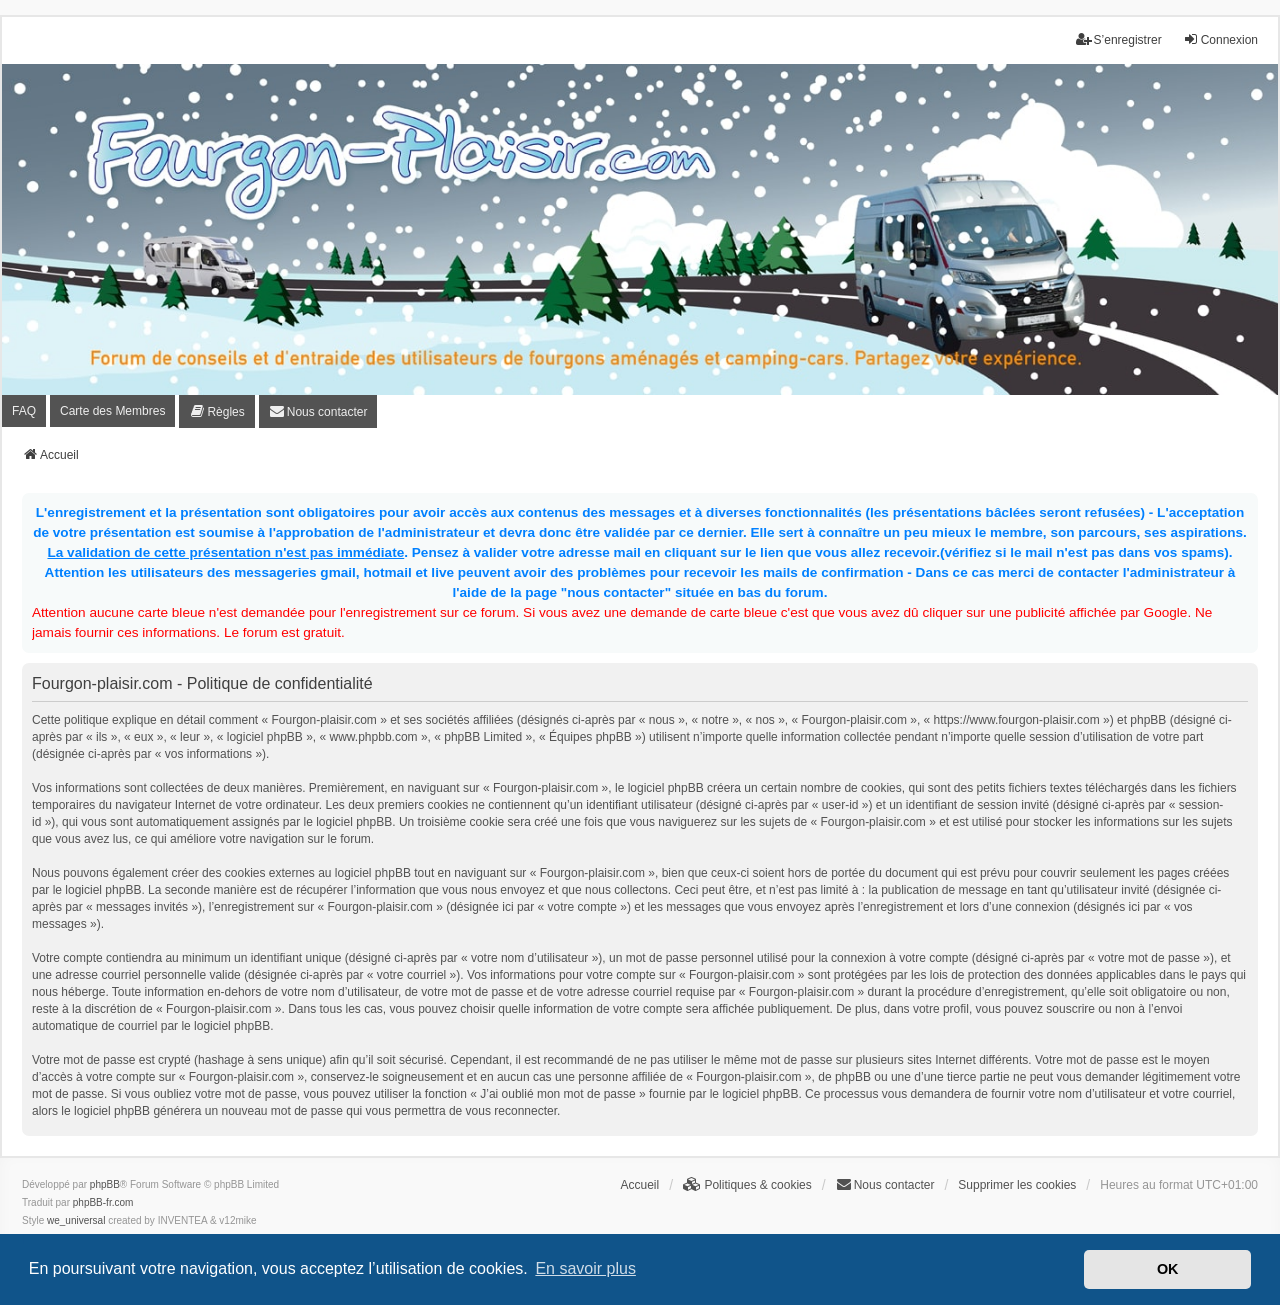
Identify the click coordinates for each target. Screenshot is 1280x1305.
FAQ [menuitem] (24, 411)
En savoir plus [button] (585, 1268)
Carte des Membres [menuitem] (112, 411)
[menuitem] (216, 411)
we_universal (76, 1220)
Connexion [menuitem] (1220, 39)
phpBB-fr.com (103, 1202)
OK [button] (1168, 1269)
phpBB (105, 1184)
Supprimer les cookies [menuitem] (1017, 1185)
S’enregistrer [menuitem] (1119, 39)
